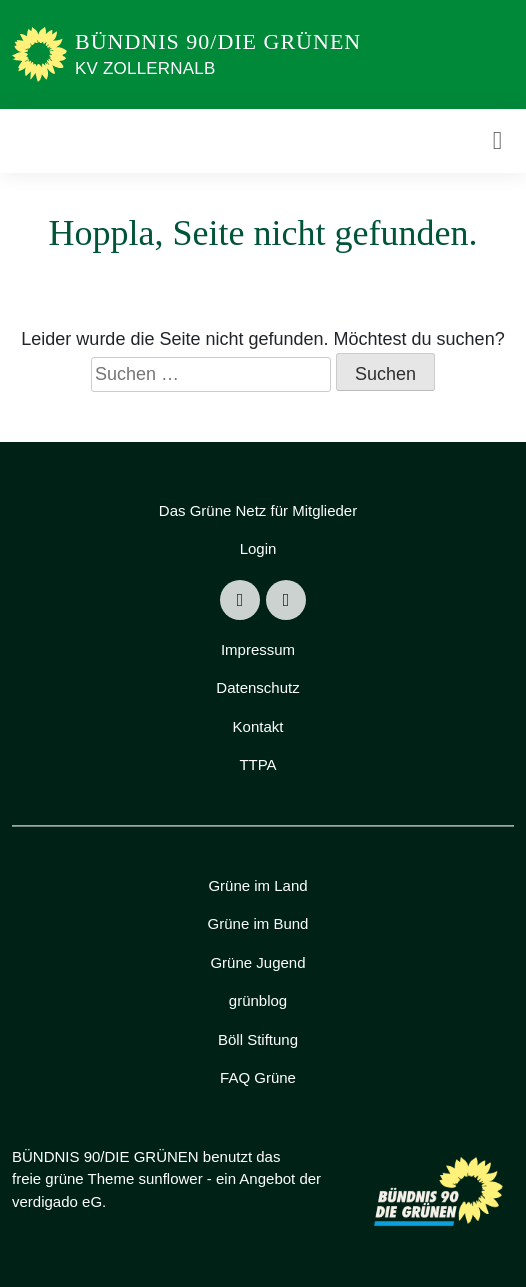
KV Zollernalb (145, 68)
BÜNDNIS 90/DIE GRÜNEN (218, 41)
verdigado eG (57, 1201)
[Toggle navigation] (497, 140)
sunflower (170, 1178)
